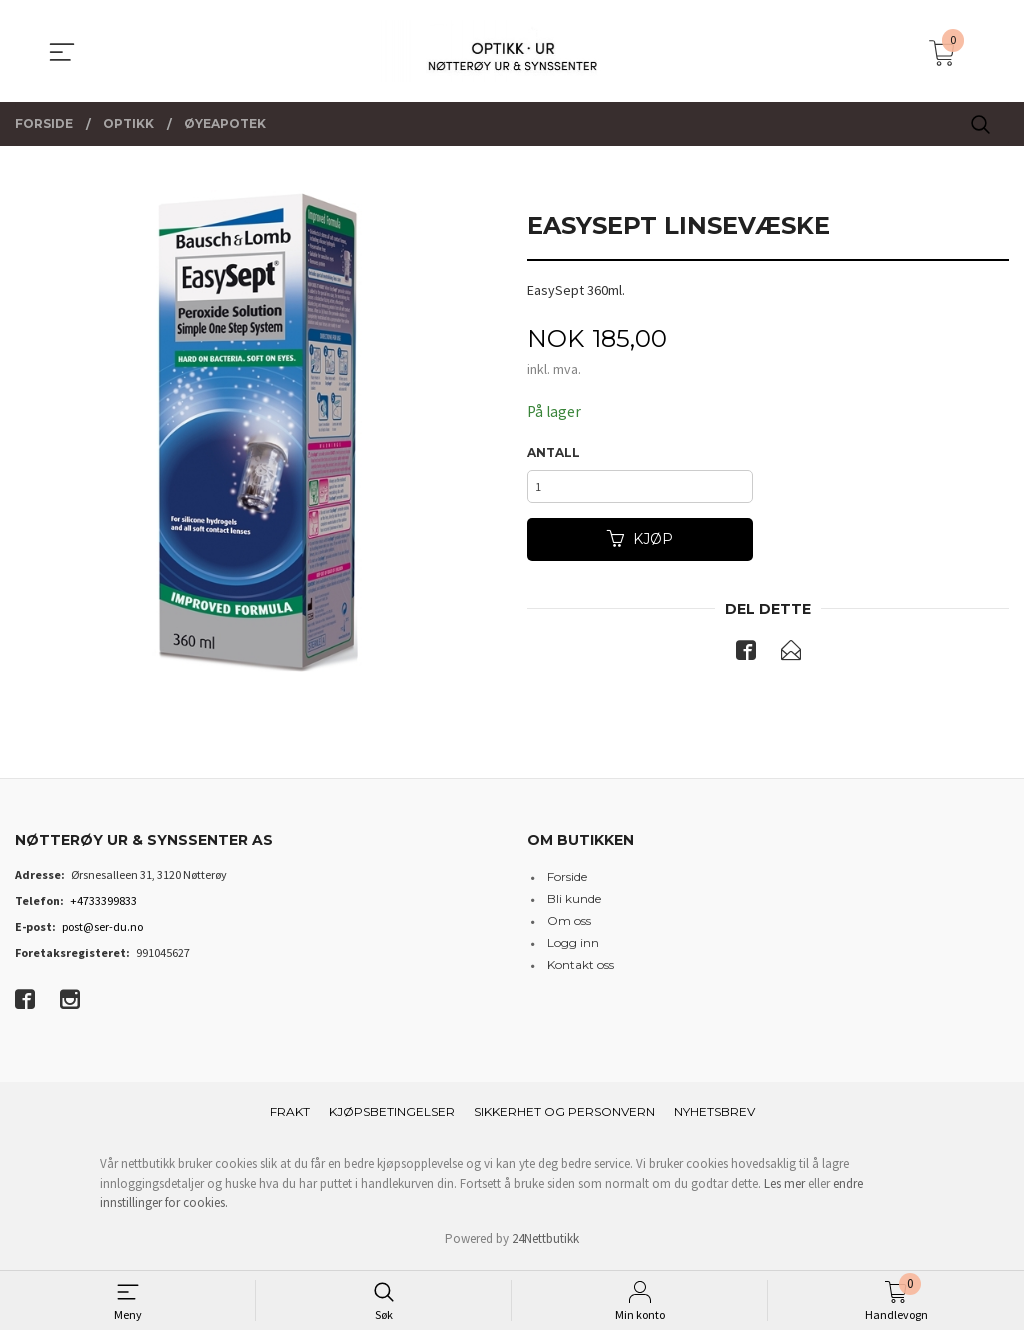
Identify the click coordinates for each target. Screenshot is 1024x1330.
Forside (567, 882)
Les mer (784, 1189)
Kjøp (640, 544)
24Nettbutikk (545, 1244)
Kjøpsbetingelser (392, 1117)
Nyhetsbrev (714, 1117)
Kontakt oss (580, 970)
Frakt (290, 1117)
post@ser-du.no (102, 932)
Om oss (569, 926)
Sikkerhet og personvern (564, 1117)
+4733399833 (103, 906)
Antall (553, 453)
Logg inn (573, 948)
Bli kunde (574, 904)
